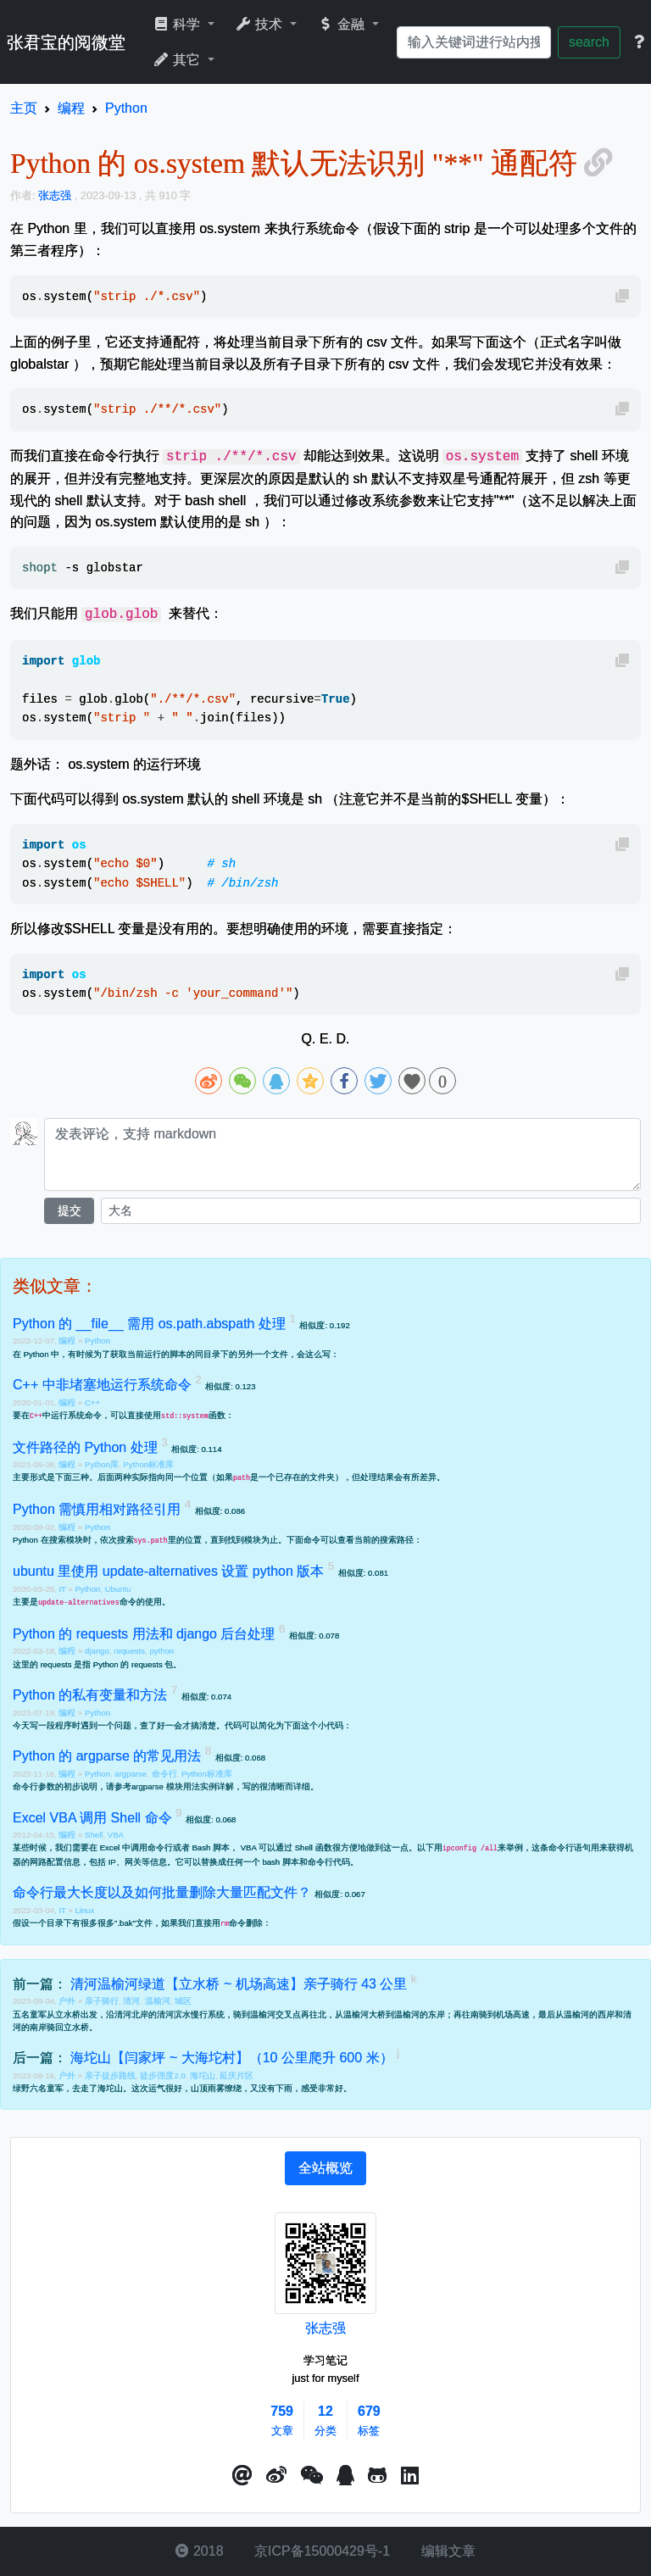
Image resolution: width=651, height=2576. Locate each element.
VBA (116, 1834)
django (97, 1650)
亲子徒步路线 (110, 2075)
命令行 (164, 1773)
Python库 (102, 1464)
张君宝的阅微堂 (66, 42)
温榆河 (157, 2001)
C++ (92, 1402)
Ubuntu (118, 1589)
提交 (69, 1210)
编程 (68, 1340)
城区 (183, 2001)
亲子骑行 (102, 2001)
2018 (199, 2551)
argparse (130, 1773)
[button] (242, 2476)
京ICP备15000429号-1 (321, 2551)
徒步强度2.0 (162, 2075)
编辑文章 (446, 2551)
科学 (178, 24)
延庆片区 (236, 2075)
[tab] (325, 2168)
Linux (84, 1910)
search (589, 42)
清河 (131, 2001)
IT (63, 1589)
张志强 (325, 2328)
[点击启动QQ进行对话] (345, 2476)
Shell (94, 1834)
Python (97, 1340)
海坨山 (202, 2075)
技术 (261, 24)
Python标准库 (148, 1464)
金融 (343, 24)
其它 (178, 60)
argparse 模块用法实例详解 (182, 1786)
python (161, 1650)
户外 (68, 2001)
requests (129, 1650)
